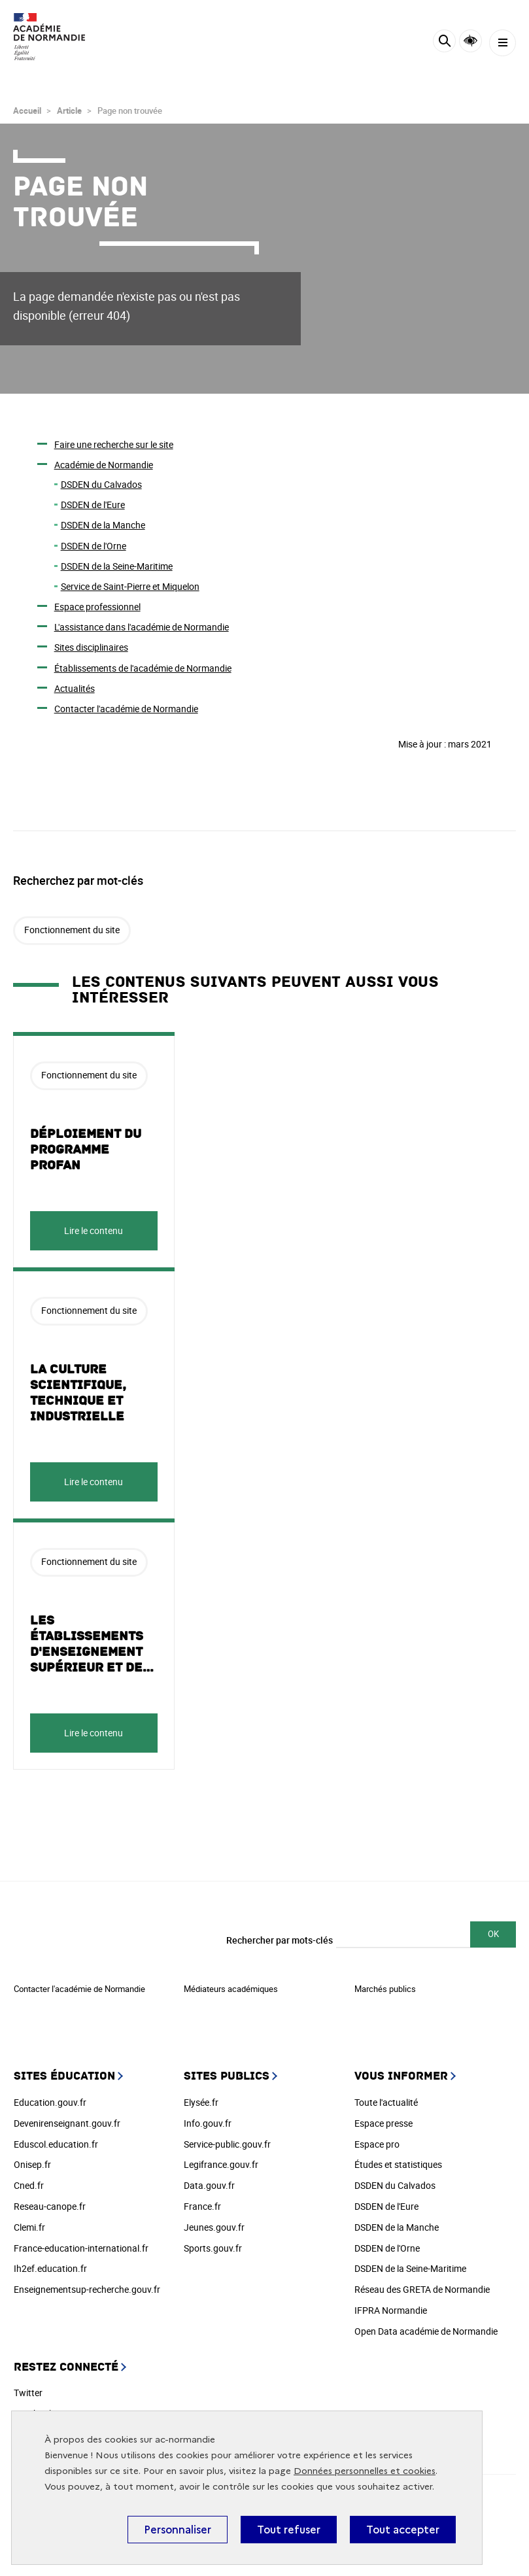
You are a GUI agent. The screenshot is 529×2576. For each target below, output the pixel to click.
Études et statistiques (398, 2164)
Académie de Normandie (103, 464)
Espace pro (377, 2144)
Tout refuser (288, 2529)
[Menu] (502, 42)
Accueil (27, 110)
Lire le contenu (93, 1230)
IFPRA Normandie (390, 2310)
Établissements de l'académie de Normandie (142, 668)
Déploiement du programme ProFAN (85, 1149)
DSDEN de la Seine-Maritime (117, 566)
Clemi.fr (29, 2227)
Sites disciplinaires (91, 647)
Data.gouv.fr (209, 2185)
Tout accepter (402, 2529)
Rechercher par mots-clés (279, 1940)
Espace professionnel (97, 606)
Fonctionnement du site (72, 929)
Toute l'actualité (386, 2102)
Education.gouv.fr (50, 2102)
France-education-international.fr (81, 2248)
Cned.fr (29, 2185)
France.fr (202, 2206)
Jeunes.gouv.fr (214, 2227)
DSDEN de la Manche (103, 525)
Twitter (28, 2392)
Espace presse (383, 2123)
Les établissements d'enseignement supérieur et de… (92, 1644)
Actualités (74, 688)
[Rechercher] (444, 42)
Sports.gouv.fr (213, 2248)
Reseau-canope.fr (50, 2206)
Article (69, 110)
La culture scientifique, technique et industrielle (78, 1393)
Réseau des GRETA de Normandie (422, 2289)
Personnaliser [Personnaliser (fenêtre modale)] (177, 2529)
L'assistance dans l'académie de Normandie (141, 627)
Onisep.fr (32, 2164)
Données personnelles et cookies (364, 2471)
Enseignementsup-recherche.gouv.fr (87, 2289)
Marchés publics (385, 1989)
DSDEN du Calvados (101, 484)
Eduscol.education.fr (56, 2144)
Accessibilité (470, 40)
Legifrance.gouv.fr (221, 2164)
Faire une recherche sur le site (113, 444)
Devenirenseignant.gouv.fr (67, 2123)
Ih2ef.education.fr (50, 2268)
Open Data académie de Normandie (426, 2331)
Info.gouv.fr (207, 2123)
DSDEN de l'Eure (93, 504)
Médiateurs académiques (231, 1989)
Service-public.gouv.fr (227, 2144)
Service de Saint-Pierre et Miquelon (130, 586)
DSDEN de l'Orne (93, 546)
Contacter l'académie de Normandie (126, 708)
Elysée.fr (201, 2102)
